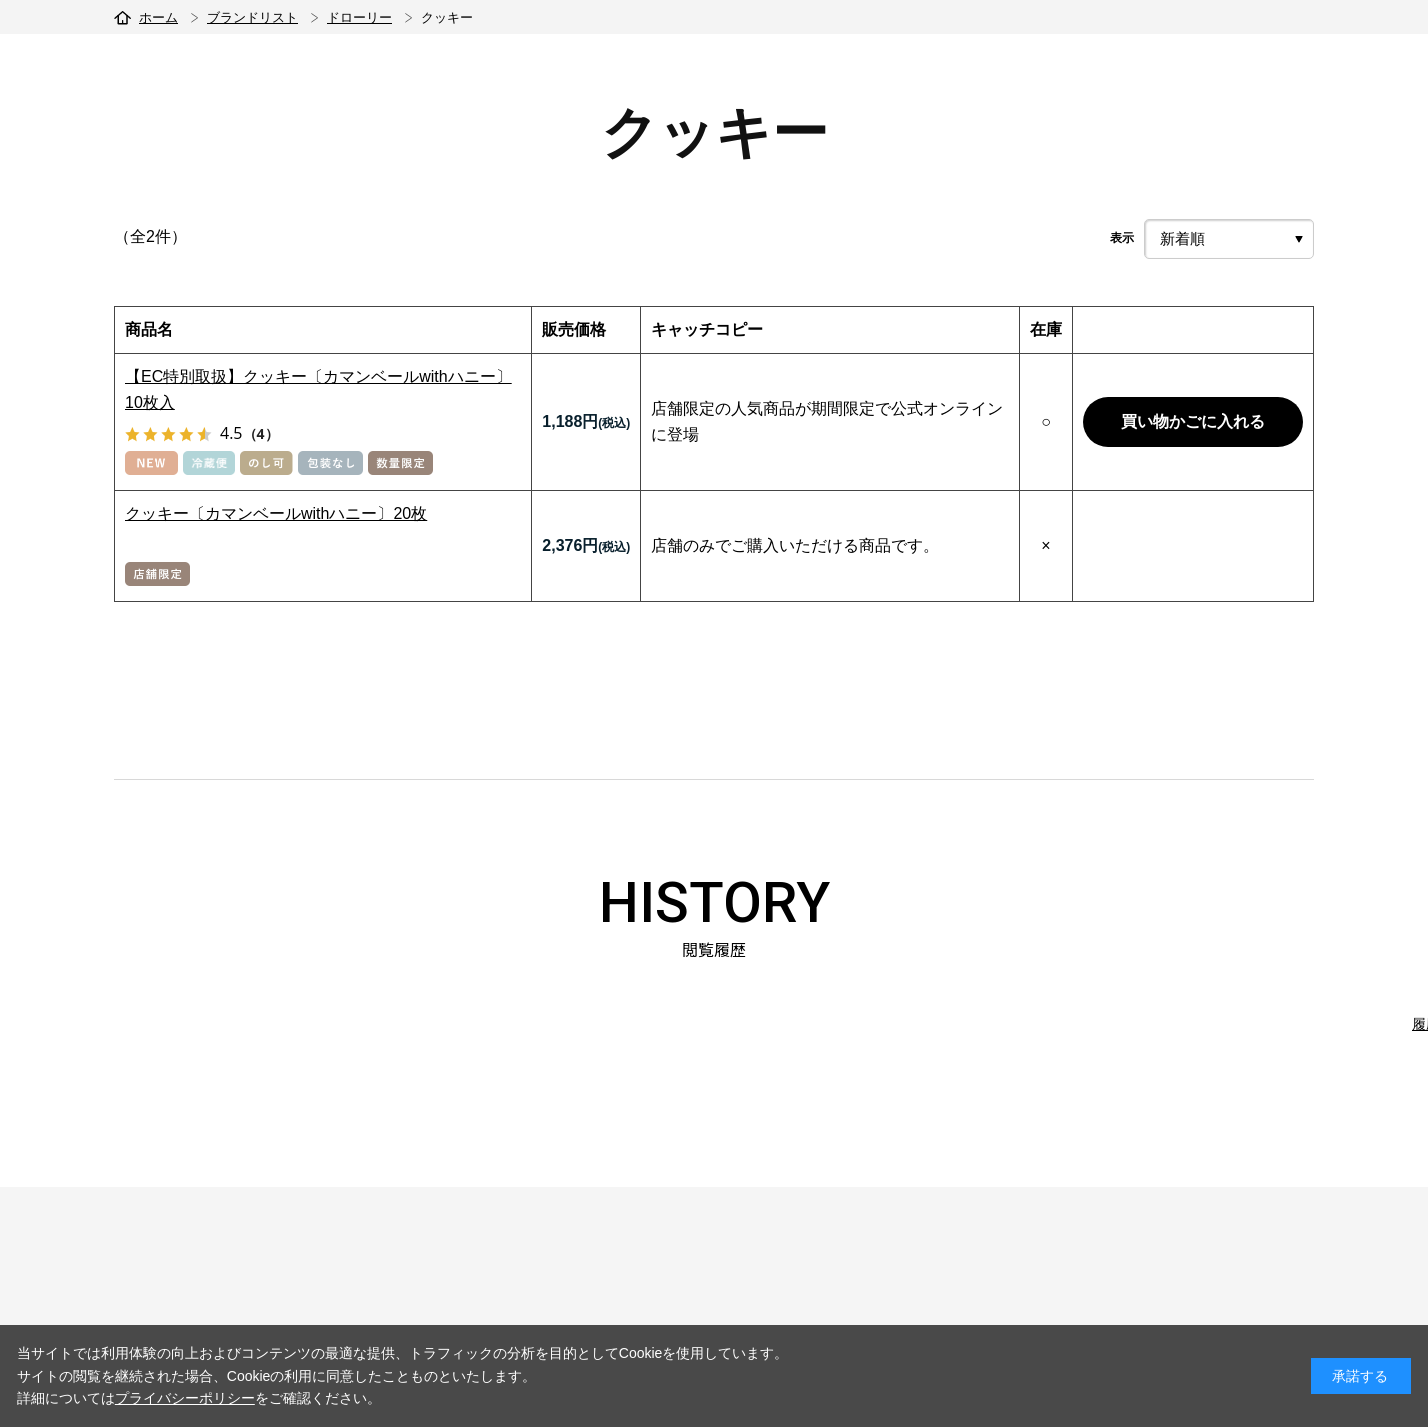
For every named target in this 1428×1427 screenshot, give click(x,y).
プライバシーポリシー (185, 1398)
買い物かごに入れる (1193, 421)
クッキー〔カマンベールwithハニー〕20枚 (276, 513)
